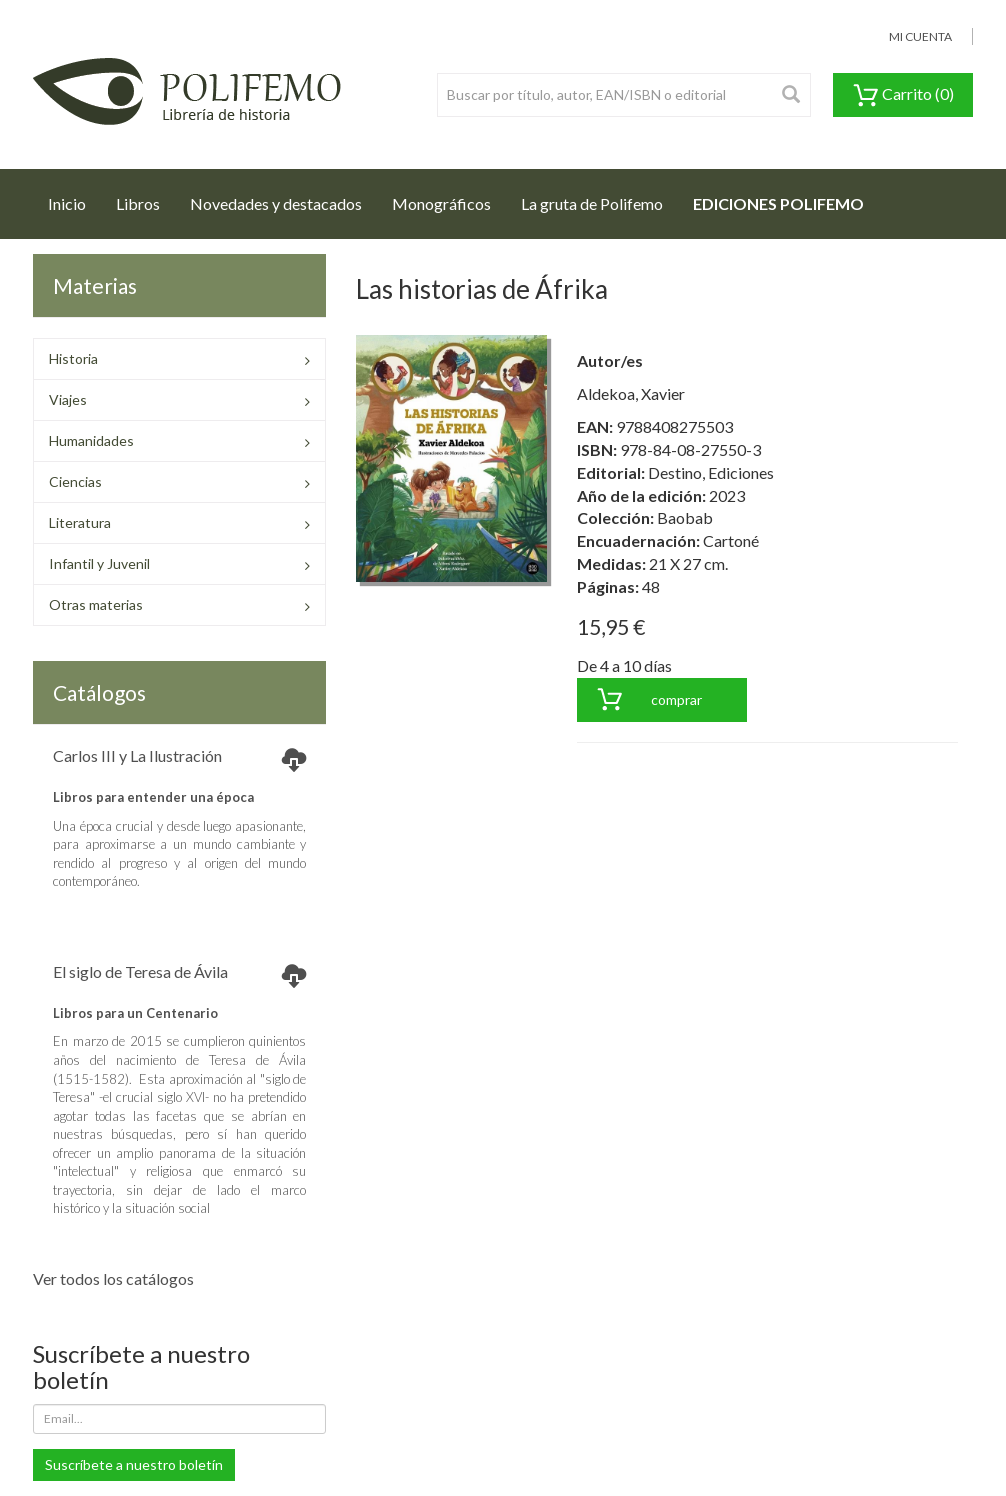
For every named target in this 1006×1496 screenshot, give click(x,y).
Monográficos (441, 203)
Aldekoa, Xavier (631, 393)
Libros (138, 203)
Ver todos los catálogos (113, 1278)
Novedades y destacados (276, 203)
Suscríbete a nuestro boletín (134, 1464)
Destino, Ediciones (711, 472)
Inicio (74, 198)
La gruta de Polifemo (592, 203)
